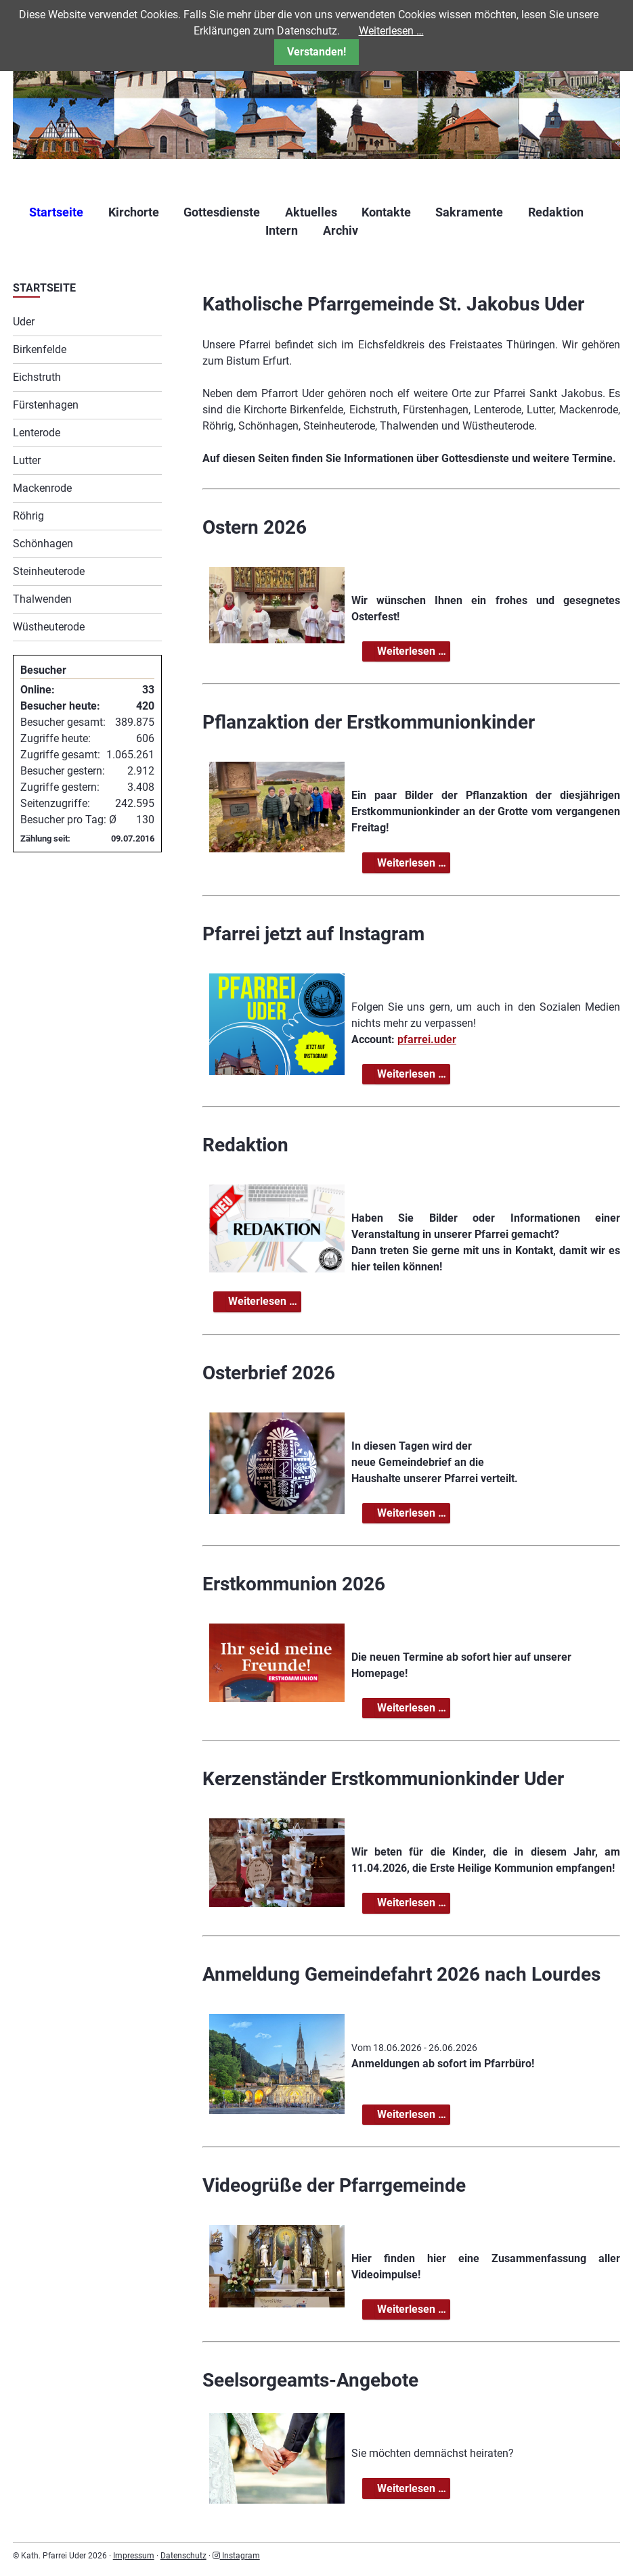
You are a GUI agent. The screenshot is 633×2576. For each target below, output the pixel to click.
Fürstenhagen (46, 404)
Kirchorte (133, 212)
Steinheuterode (49, 571)
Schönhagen (43, 543)
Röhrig (28, 515)
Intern (281, 230)
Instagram (236, 2555)
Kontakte (386, 212)
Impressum (133, 2555)
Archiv (340, 230)
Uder (24, 321)
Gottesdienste (221, 212)
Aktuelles (311, 212)
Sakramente (469, 212)
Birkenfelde (39, 349)
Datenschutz (183, 2555)
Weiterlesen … (412, 652)
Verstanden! (316, 51)
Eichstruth (37, 377)
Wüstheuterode (49, 626)
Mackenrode (42, 488)
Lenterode (36, 432)
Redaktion (556, 212)
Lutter (27, 460)
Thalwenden (42, 599)
